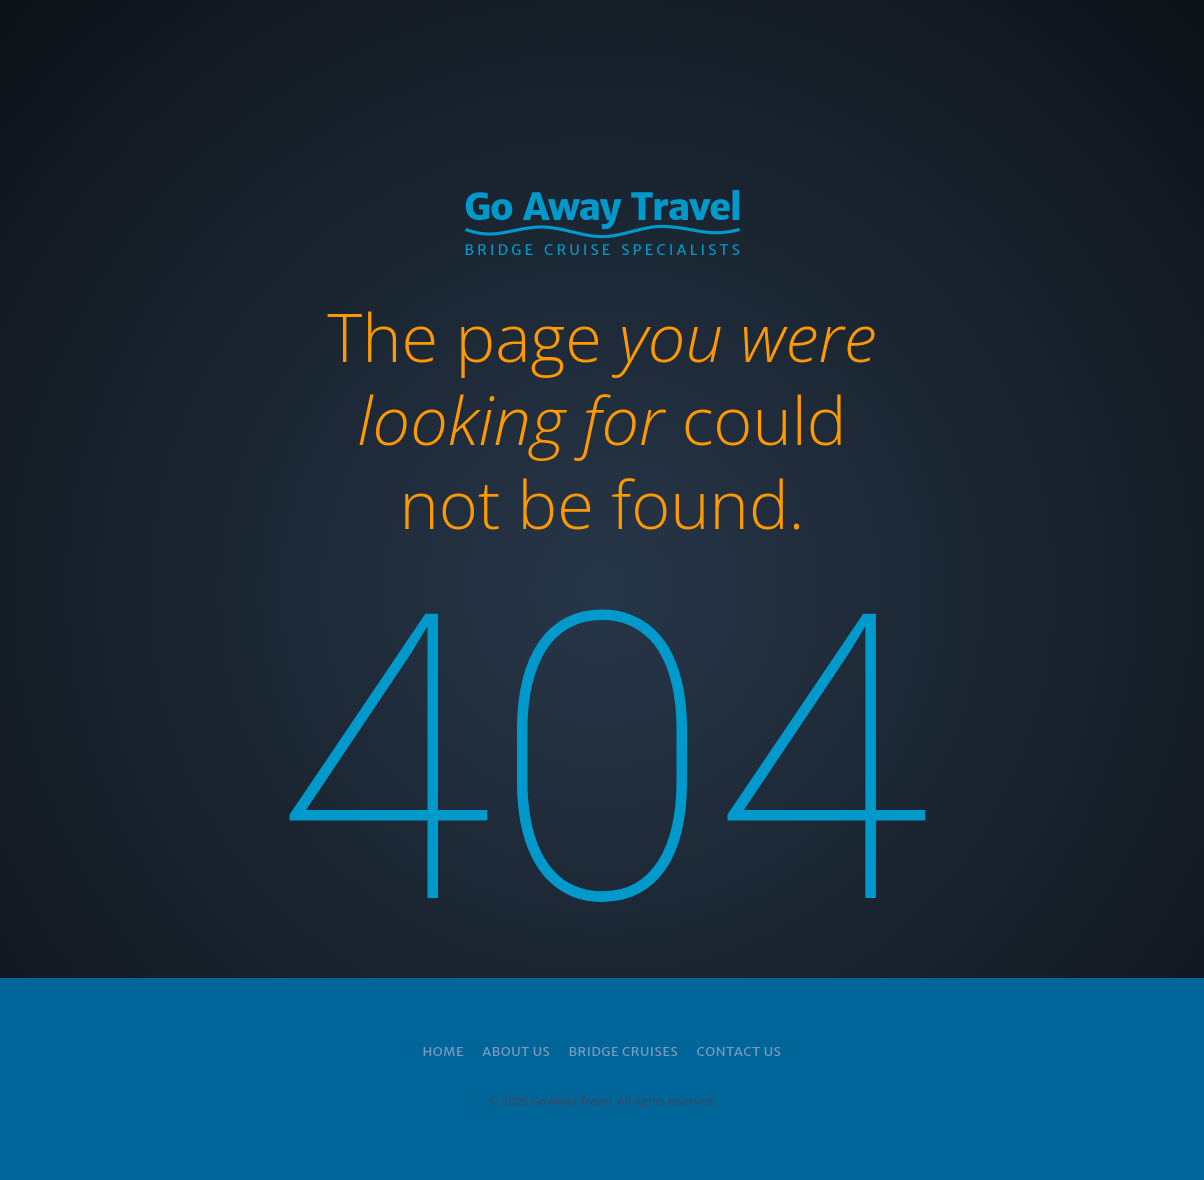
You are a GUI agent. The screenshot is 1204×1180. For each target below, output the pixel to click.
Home (444, 1051)
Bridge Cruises (623, 1051)
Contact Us (738, 1051)
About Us (516, 1051)
